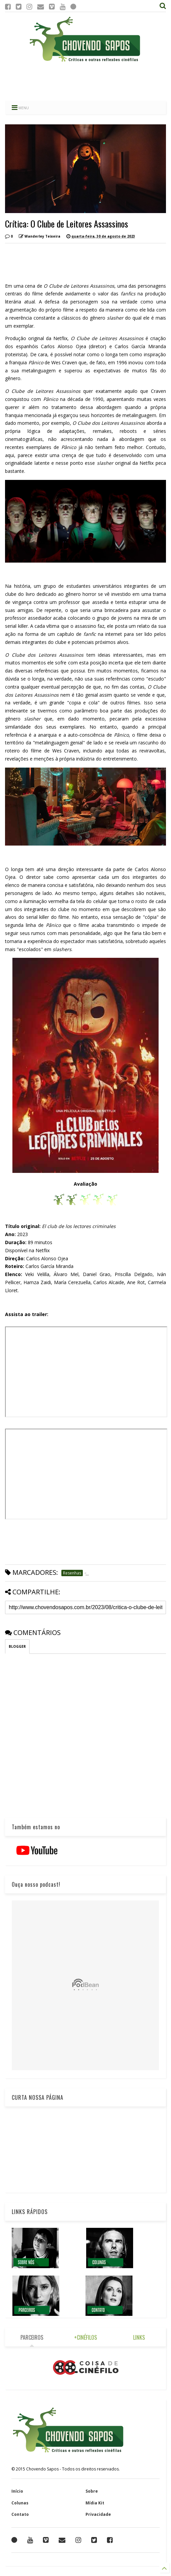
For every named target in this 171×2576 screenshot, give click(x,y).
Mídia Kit (95, 2503)
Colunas (19, 2503)
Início (17, 2491)
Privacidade (98, 2514)
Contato (20, 2514)
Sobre (92, 2491)
